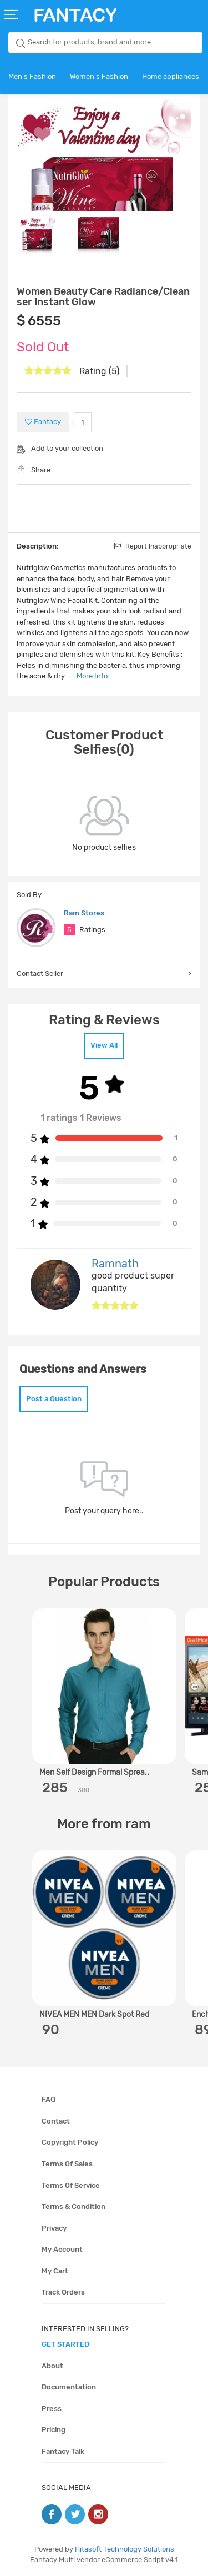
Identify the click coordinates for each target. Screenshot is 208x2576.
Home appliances (170, 76)
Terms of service (71, 2185)
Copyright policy (70, 2142)
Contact (56, 2121)
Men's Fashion (32, 76)
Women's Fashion (99, 76)
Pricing (53, 2430)
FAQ (48, 2099)
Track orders (63, 2292)
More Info (92, 676)
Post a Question (54, 1399)
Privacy (54, 2228)
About (52, 2366)
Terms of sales (67, 2164)
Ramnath (115, 1263)
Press (52, 2408)
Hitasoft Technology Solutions (124, 2549)
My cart (55, 2271)
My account (62, 2249)
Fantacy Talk (63, 2451)
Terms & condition (73, 2206)
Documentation (69, 2387)
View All (104, 1045)
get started (65, 2344)
